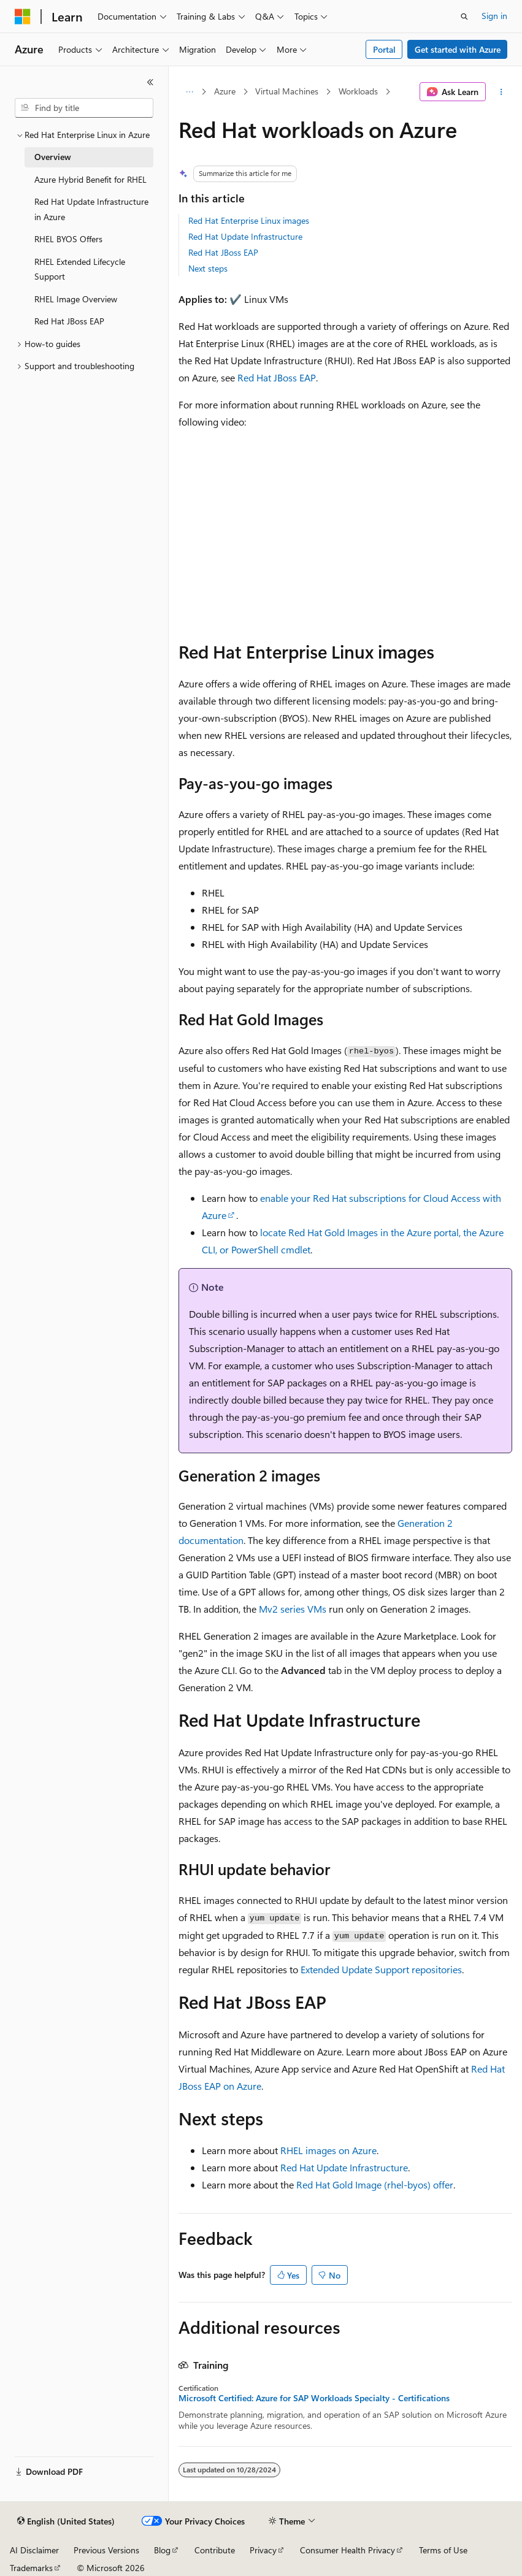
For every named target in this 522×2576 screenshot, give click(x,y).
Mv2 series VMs (292, 1608)
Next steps (208, 268)
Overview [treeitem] (52, 156)
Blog (162, 2550)
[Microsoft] (23, 17)
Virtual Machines (286, 91)
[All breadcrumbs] (189, 92)
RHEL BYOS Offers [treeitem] (68, 239)
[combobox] (84, 108)
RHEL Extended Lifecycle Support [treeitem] (79, 269)
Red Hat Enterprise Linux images (248, 220)
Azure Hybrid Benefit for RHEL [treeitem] (90, 179)
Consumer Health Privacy (347, 2550)
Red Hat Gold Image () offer (374, 2184)
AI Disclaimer (34, 2550)
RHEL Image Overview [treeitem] (75, 299)
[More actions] (501, 92)
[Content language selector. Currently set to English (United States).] (66, 2521)
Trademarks (31, 2568)
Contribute (214, 2550)
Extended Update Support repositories (381, 1969)
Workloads (358, 91)
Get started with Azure (458, 49)
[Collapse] (150, 82)
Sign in (494, 15)
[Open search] (464, 17)
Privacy (263, 2550)
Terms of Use (443, 2550)
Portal (384, 49)
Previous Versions (106, 2550)
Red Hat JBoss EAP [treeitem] (69, 321)
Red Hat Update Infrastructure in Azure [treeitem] (91, 209)
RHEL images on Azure (328, 2150)
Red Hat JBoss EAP (223, 252)
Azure (225, 91)
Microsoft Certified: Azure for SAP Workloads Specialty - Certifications (314, 2398)
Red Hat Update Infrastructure (245, 236)
